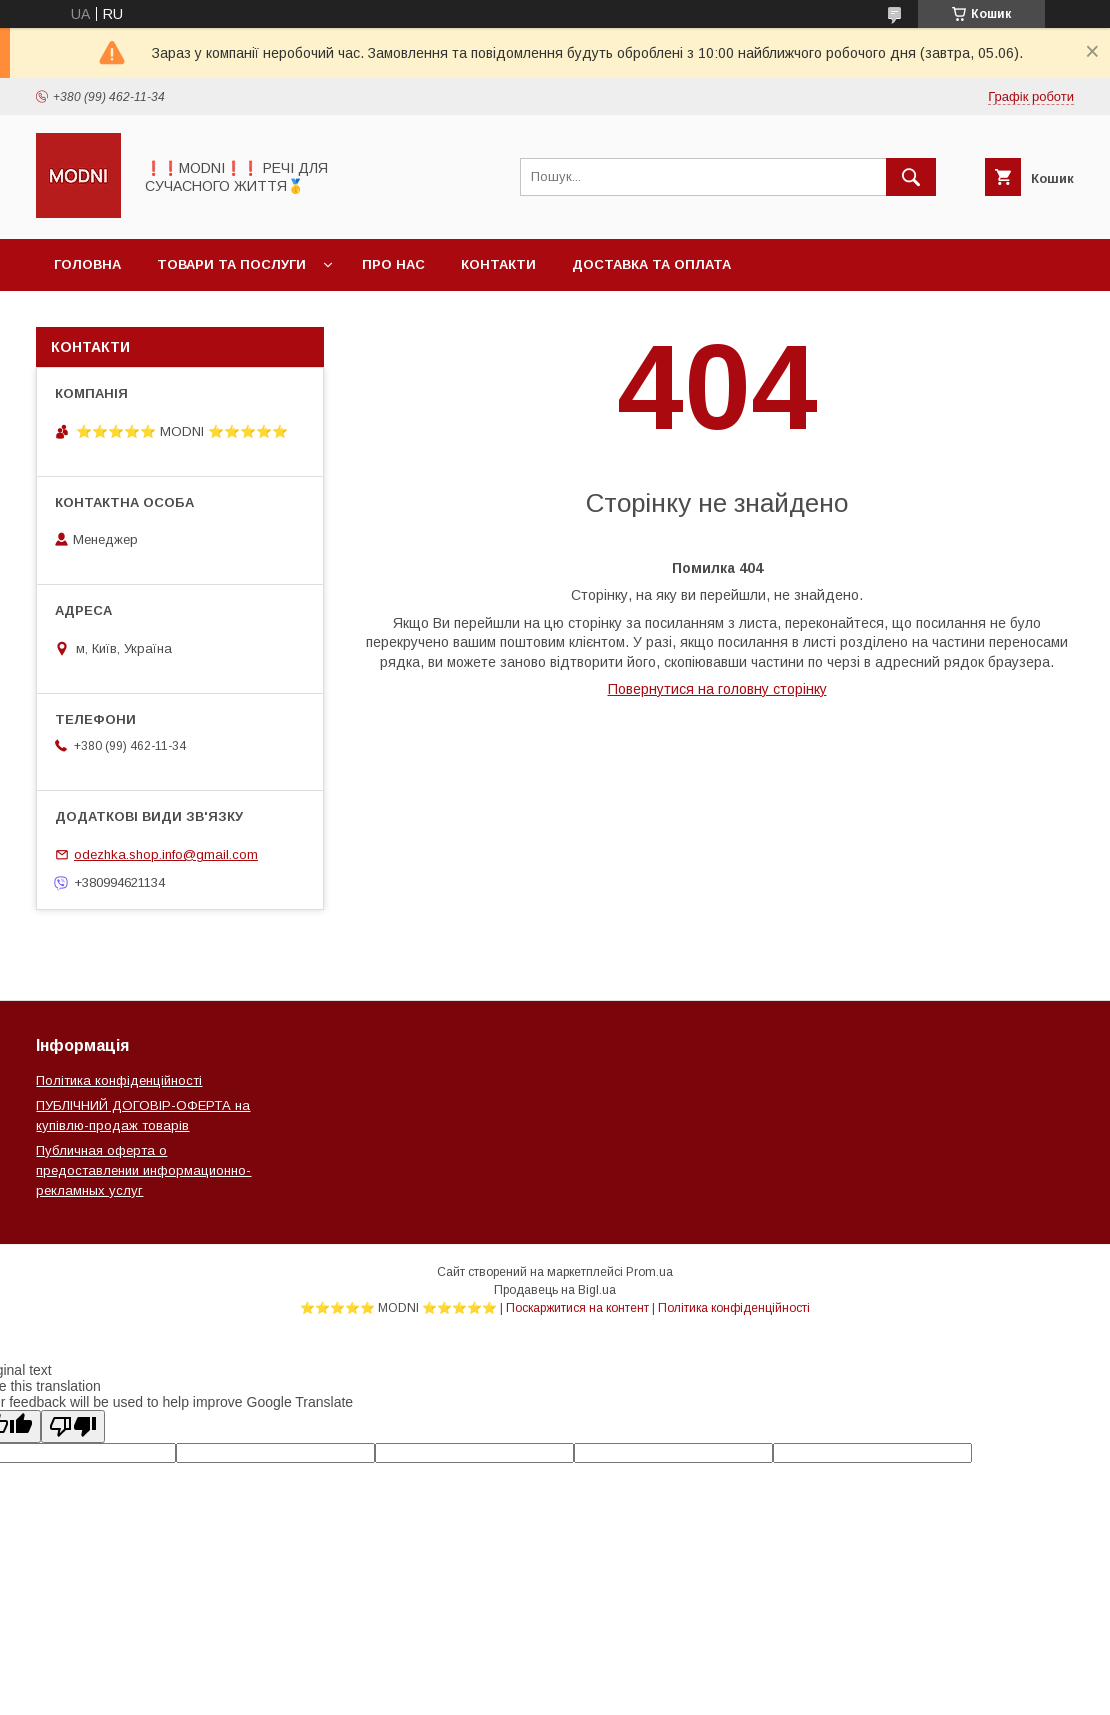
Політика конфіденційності (119, 1080)
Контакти (498, 264)
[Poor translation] (73, 1426)
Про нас (393, 264)
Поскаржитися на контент (577, 1308)
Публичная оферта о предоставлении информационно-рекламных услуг (143, 1170)
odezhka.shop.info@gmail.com (166, 854)
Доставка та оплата (651, 264)
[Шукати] (911, 177)
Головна (87, 264)
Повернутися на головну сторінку (717, 689)
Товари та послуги (231, 264)
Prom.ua (649, 1272)
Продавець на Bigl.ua (555, 1290)
